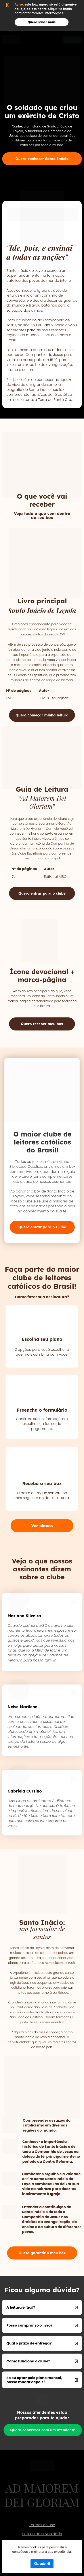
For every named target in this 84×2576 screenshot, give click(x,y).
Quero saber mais (42, 22)
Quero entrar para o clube (41, 893)
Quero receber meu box (42, 1024)
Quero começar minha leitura (42, 715)
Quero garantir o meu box (41, 2253)
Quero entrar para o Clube (42, 1227)
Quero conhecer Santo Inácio (42, 158)
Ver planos (42, 1525)
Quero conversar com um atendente (42, 2430)
